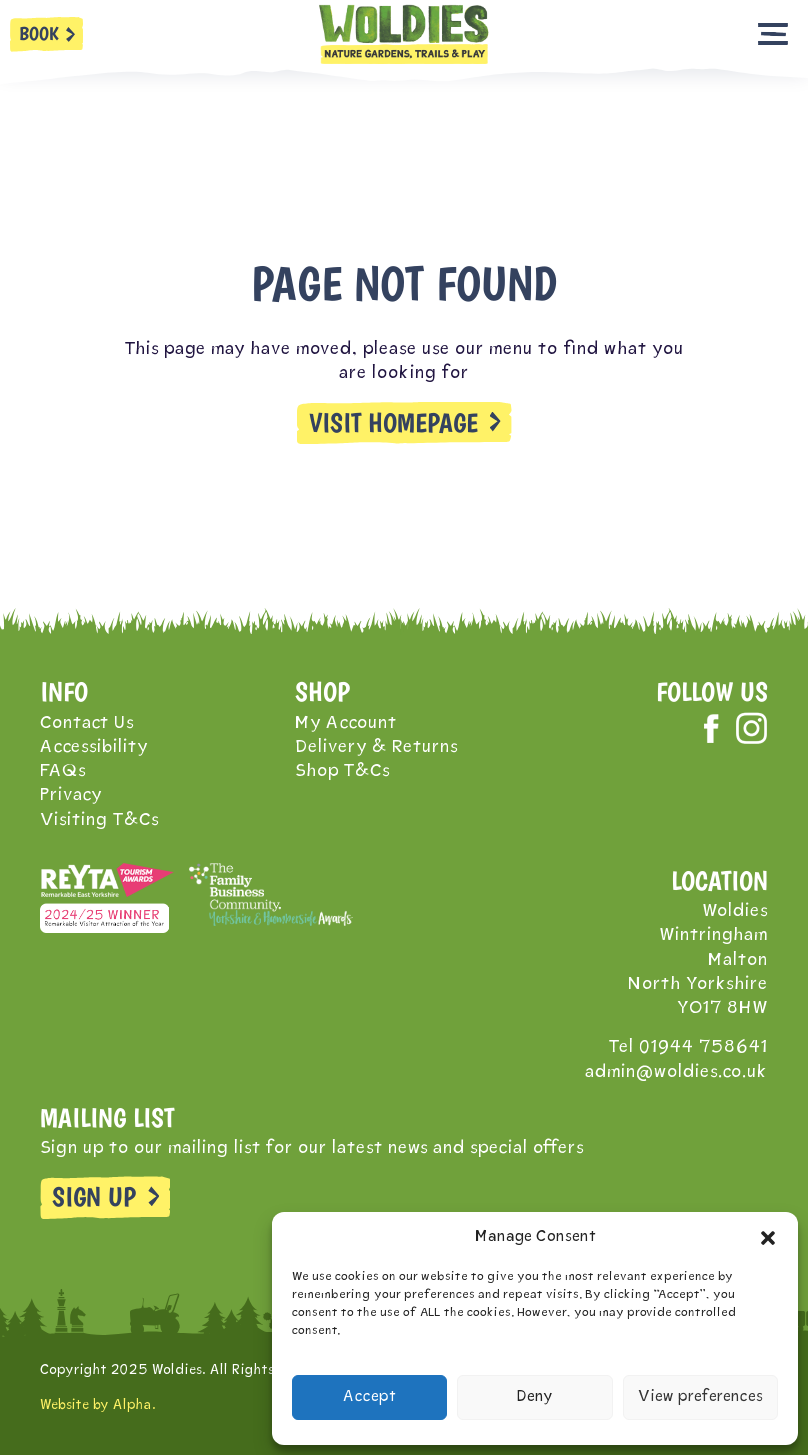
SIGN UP (94, 1197)
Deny (535, 1397)
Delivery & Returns (376, 747)
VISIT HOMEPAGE (393, 423)
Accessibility (94, 747)
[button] (768, 1238)
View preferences (700, 1397)
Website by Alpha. (98, 1405)
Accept (369, 1397)
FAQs (63, 771)
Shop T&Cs (342, 771)
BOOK (39, 33)
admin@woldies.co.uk (676, 1072)
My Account (346, 723)
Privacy (71, 795)
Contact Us (87, 723)
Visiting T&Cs (99, 820)
